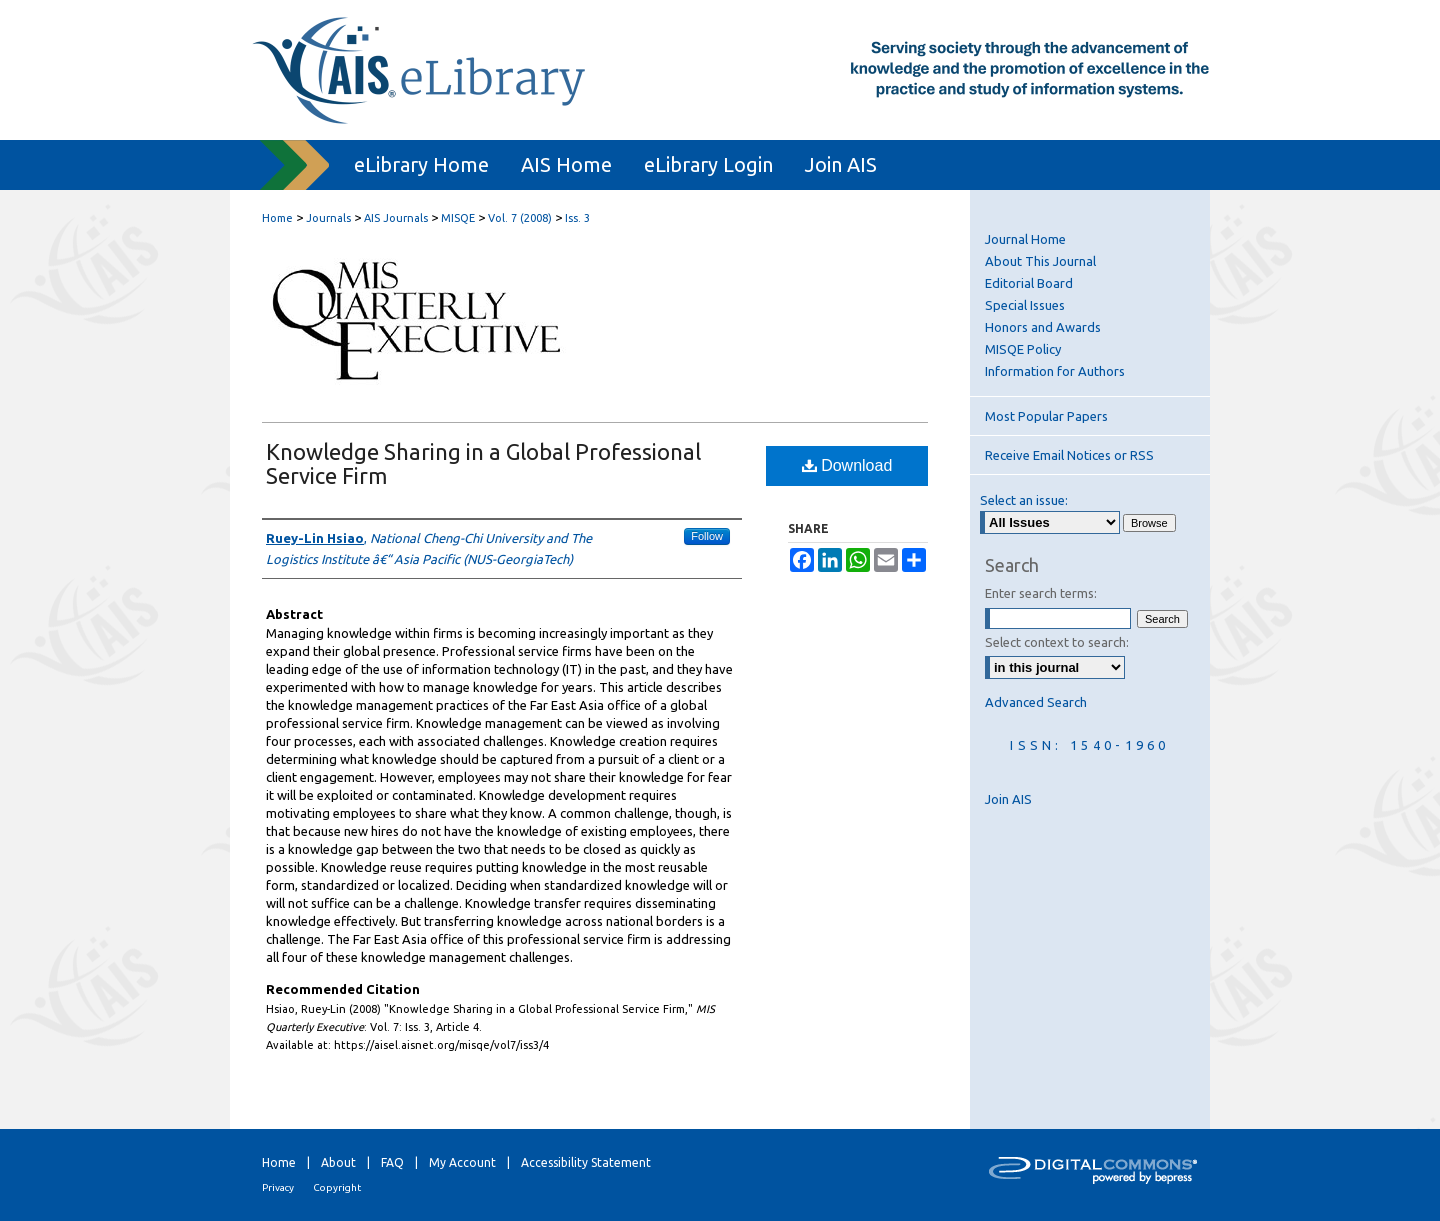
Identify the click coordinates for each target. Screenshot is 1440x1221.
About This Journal (1040, 261)
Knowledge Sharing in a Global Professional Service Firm (483, 463)
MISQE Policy (1023, 349)
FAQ (392, 1162)
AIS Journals (396, 218)
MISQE (458, 218)
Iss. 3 (577, 218)
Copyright (337, 1187)
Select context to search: (1057, 642)
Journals (328, 218)
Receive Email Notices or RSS (1069, 455)
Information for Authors (1055, 371)
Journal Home (1025, 239)
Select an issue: (1024, 500)
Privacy (278, 1187)
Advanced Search (1036, 702)
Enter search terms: (1041, 593)
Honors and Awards (1043, 327)
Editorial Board (1029, 283)
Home (277, 218)
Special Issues (1025, 305)
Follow (707, 536)
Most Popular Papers (1046, 416)
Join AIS (1008, 799)
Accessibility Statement (586, 1162)
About (338, 1162)
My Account (462, 1162)
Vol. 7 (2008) (520, 218)
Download (847, 465)
